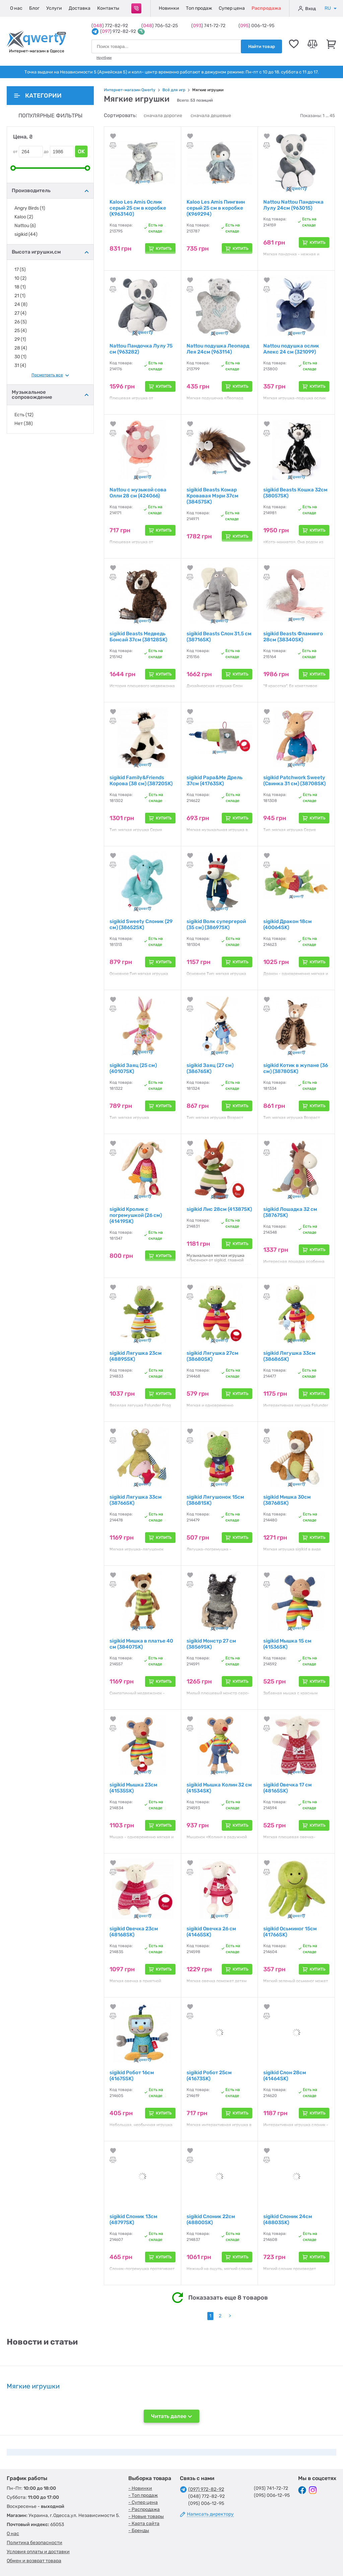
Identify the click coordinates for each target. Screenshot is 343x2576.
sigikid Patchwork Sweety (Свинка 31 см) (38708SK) (294, 780)
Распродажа (266, 8)
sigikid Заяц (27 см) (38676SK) (210, 1068)
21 (19, 295)
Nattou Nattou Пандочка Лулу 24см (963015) (293, 205)
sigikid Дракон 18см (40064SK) (287, 924)
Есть (23, 415)
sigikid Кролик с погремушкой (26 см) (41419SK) (136, 1215)
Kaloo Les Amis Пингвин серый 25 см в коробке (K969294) (216, 208)
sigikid (26, 234)
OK (81, 151)
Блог (34, 8)
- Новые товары (146, 2516)
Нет (23, 423)
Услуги (54, 8)
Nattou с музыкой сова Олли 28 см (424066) (138, 493)
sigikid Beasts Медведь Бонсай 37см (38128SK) (138, 637)
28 (20, 348)
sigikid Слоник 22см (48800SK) (211, 2219)
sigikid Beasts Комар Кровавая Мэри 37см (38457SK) (212, 496)
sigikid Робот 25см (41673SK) (209, 2076)
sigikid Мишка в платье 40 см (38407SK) (141, 1644)
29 (20, 339)
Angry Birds (29, 208)
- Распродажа (144, 2509)
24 (20, 304)
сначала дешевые (211, 115)
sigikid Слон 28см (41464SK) (284, 2076)
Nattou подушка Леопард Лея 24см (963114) (218, 349)
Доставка (79, 8)
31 (20, 365)
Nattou (25, 225)
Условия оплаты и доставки (38, 2552)
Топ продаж (199, 8)
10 (20, 278)
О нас (16, 8)
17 (20, 269)
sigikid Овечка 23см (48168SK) (134, 1932)
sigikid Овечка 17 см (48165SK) (287, 1788)
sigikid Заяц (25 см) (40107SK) (133, 1068)
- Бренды (138, 2530)
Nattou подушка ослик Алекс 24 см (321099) (291, 349)
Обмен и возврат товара (34, 2561)
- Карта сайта (143, 2523)
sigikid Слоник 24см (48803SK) (287, 2219)
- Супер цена (143, 2502)
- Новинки (140, 2488)
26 (20, 322)
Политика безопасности (34, 2542)
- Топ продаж (143, 2495)
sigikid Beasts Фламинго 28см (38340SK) (293, 637)
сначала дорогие (163, 115)
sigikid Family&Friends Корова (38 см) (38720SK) (141, 780)
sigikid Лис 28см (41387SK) (219, 1209)
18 (20, 287)
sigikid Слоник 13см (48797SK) (133, 2219)
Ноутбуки (104, 58)
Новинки (169, 8)
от (15, 152)
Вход (307, 8)
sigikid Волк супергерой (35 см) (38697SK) (216, 924)
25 (20, 330)
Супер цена (232, 8)
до (46, 152)
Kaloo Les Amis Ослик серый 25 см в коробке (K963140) (138, 208)
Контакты (108, 8)
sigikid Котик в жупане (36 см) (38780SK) (295, 1068)
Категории (38, 95)
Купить (164, 248)
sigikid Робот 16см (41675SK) (132, 2076)
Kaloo (23, 217)
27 (20, 313)
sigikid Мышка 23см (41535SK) (133, 1788)
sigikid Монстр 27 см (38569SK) (211, 1644)
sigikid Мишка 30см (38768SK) (287, 1500)
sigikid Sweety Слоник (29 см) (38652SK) (141, 924)
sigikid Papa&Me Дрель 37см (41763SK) (215, 780)
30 (20, 357)
